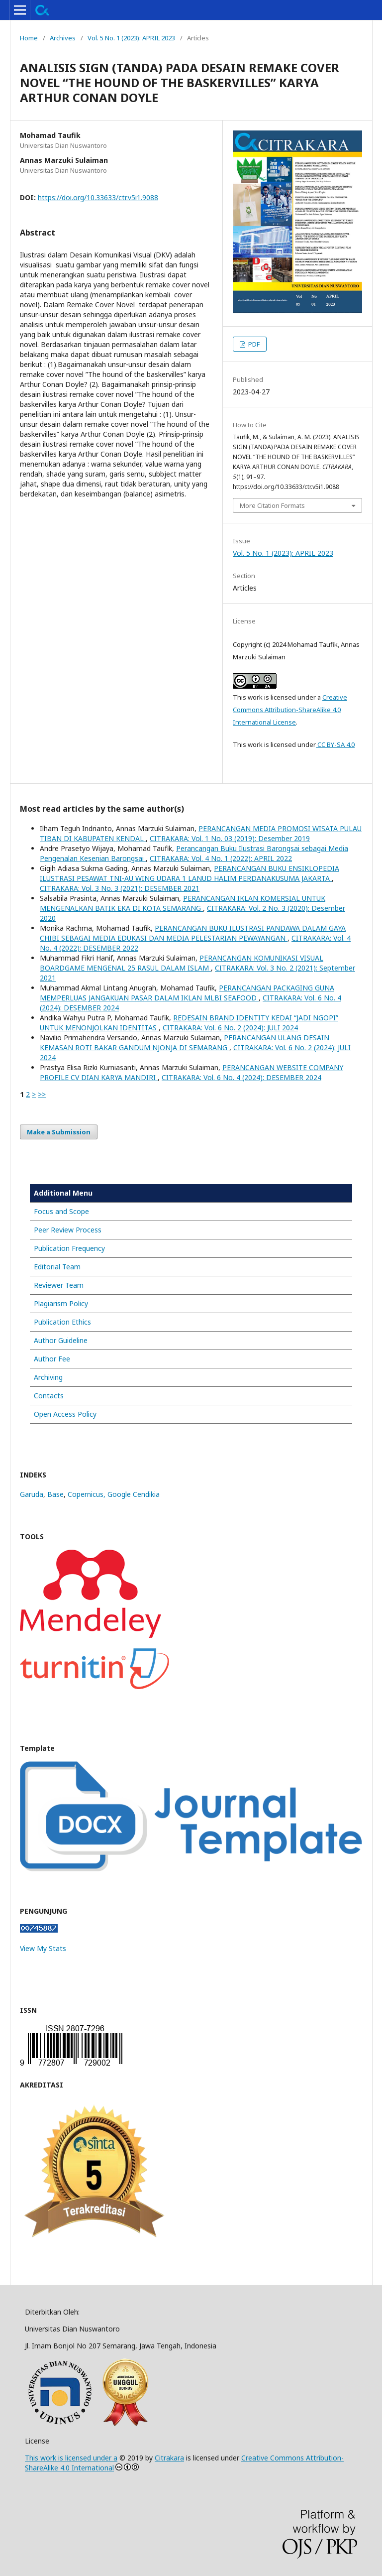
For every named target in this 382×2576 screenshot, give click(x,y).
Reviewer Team (59, 1285)
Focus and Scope (61, 1211)
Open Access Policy (65, 1414)
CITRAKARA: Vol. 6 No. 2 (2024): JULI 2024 (230, 1027)
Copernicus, (87, 1494)
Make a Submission (59, 1131)
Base (55, 1494)
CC (320, 744)
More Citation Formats (272, 505)
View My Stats (43, 1948)
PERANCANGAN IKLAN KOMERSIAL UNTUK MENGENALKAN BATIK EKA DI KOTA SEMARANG (182, 903)
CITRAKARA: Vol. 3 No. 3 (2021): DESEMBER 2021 (119, 888)
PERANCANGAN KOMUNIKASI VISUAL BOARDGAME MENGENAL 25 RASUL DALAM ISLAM (181, 963)
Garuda (31, 1494)
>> (42, 1094)
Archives (63, 37)
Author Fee (52, 1358)
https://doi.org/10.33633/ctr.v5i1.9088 (98, 197)
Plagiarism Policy (61, 1303)
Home (29, 37)
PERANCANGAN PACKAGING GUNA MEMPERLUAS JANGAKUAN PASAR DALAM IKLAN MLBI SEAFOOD (187, 992)
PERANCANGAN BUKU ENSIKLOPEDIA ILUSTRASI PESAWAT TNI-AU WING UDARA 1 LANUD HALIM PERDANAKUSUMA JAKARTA (189, 873)
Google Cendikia (133, 1494)
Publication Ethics (62, 1322)
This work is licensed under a (71, 2457)
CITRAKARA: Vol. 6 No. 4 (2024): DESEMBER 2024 (241, 1077)
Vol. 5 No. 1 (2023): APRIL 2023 (131, 37)
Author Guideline (61, 1340)
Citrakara (169, 2457)
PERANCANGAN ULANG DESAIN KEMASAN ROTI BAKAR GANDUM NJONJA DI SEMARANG (184, 1042)
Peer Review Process (67, 1229)
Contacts (49, 1395)
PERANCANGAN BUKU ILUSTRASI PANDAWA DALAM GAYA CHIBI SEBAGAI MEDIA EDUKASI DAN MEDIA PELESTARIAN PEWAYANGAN (193, 933)
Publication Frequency (69, 1248)
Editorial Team (57, 1266)
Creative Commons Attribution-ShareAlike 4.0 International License (290, 710)
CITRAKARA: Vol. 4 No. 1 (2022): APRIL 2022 (221, 858)
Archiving (48, 1377)
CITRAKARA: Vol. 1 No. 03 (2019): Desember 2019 (230, 838)
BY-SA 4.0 (340, 744)
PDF (253, 344)
